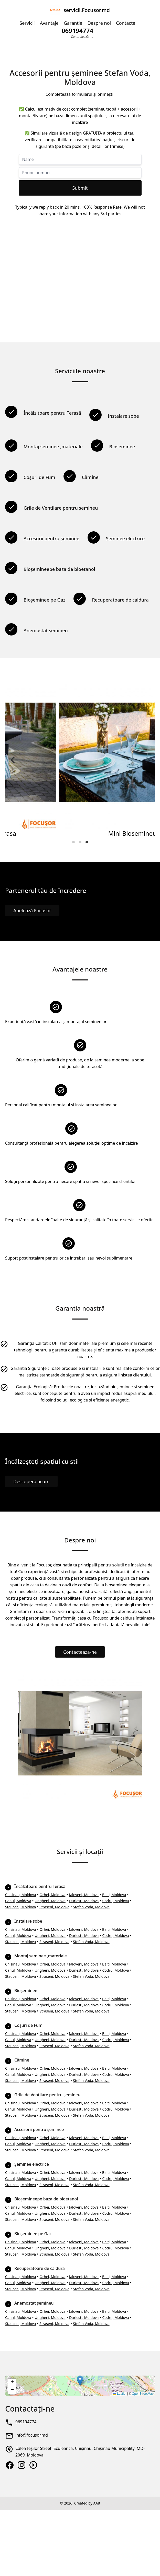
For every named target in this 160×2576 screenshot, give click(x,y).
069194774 (25, 2422)
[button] (80, 2380)
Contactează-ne (80, 1652)
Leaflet (119, 2393)
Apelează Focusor (32, 910)
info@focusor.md (31, 2435)
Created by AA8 (87, 2503)
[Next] (146, 760)
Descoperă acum (31, 1481)
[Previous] (13, 760)
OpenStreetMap (143, 2393)
